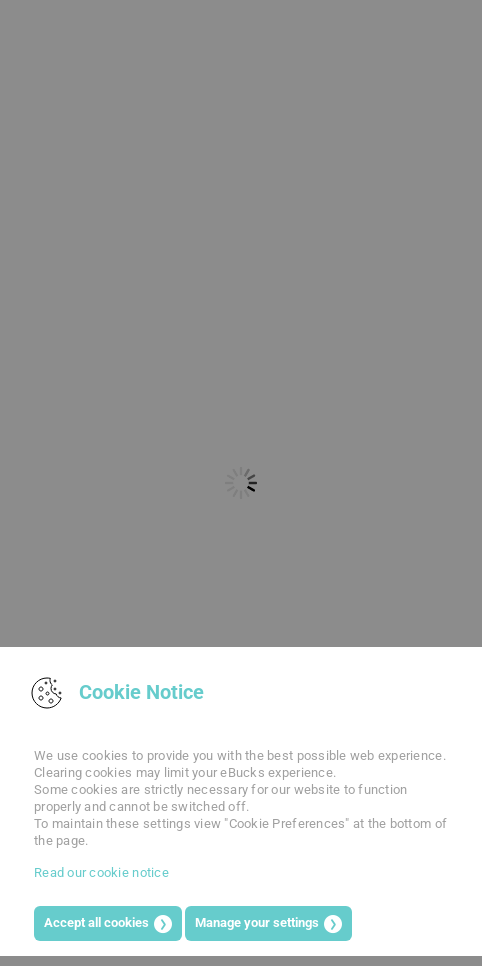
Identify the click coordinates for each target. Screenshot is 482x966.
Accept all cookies (96, 922)
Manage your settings (257, 922)
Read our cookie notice (101, 872)
